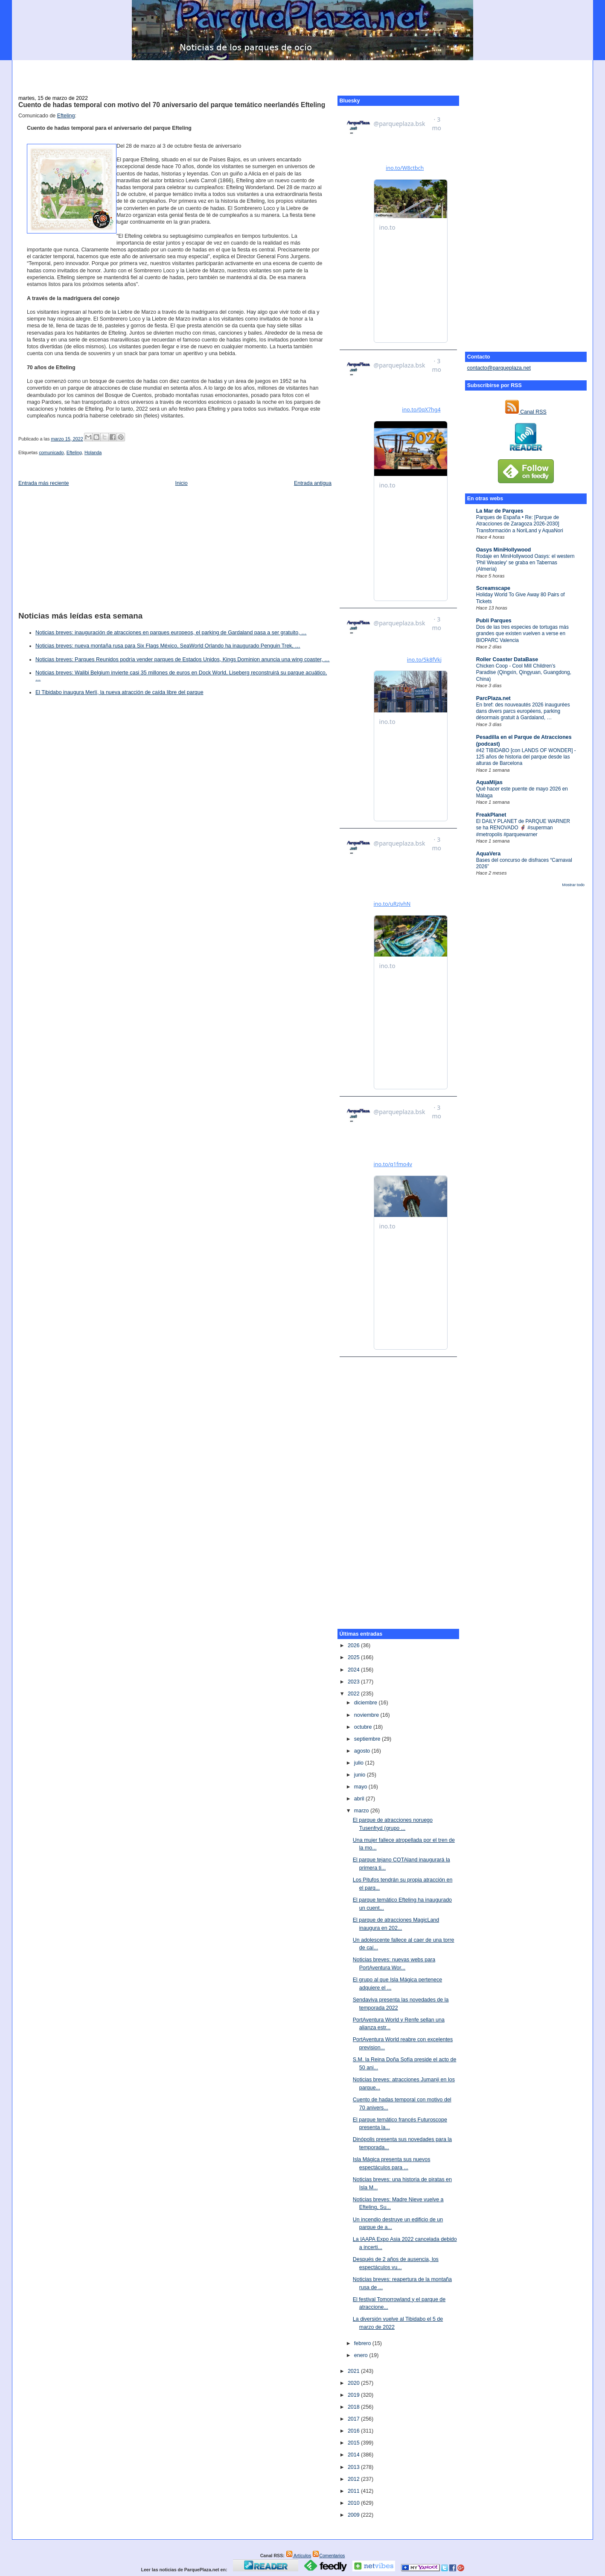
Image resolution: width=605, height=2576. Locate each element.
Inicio (181, 483)
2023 (354, 1682)
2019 (354, 2395)
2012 (354, 2479)
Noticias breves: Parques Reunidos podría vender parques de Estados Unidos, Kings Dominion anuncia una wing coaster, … (182, 659)
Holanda (93, 452)
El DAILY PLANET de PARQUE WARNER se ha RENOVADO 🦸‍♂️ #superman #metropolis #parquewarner (523, 827)
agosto (363, 1751)
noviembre (367, 1715)
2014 (354, 2455)
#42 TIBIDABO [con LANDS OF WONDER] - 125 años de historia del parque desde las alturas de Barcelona (526, 757)
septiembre (368, 1739)
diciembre (366, 1703)
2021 (354, 2371)
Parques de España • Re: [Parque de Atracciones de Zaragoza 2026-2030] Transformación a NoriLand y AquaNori (519, 524)
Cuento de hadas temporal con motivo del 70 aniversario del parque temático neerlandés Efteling (171, 104)
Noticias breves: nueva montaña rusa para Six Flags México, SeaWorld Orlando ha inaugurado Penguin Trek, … (167, 646)
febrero (363, 2343)
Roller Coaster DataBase (507, 659)
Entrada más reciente (43, 483)
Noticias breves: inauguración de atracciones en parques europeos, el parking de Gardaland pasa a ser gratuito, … (171, 633)
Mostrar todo (573, 885)
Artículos (298, 2555)
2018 (354, 2407)
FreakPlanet (491, 815)
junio (360, 1775)
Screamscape (493, 588)
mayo (361, 1787)
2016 (354, 2431)
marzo (362, 1811)
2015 (354, 2443)
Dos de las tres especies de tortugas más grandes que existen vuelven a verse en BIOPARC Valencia (522, 633)
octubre (363, 1727)
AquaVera (488, 854)
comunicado (51, 452)
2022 (354, 1694)
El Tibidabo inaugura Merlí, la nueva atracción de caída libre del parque (119, 692)
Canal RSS (526, 412)
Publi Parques (494, 621)
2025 (354, 1657)
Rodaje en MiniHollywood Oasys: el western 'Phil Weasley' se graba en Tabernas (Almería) (525, 562)
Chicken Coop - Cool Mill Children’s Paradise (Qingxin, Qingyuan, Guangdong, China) (523, 672)
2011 (354, 2491)
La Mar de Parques (500, 511)
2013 (354, 2467)
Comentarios (328, 2555)
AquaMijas (489, 782)
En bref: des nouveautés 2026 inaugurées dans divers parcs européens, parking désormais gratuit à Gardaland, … (523, 711)
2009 (354, 2515)
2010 (354, 2503)
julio (359, 1763)
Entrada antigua (313, 483)
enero (361, 2355)
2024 (354, 1670)
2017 (354, 2419)
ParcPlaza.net (493, 698)
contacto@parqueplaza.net (499, 368)
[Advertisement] (302, 73)
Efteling (66, 116)
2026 (354, 1645)
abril (360, 1799)
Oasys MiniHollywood (503, 550)
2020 (354, 2383)
